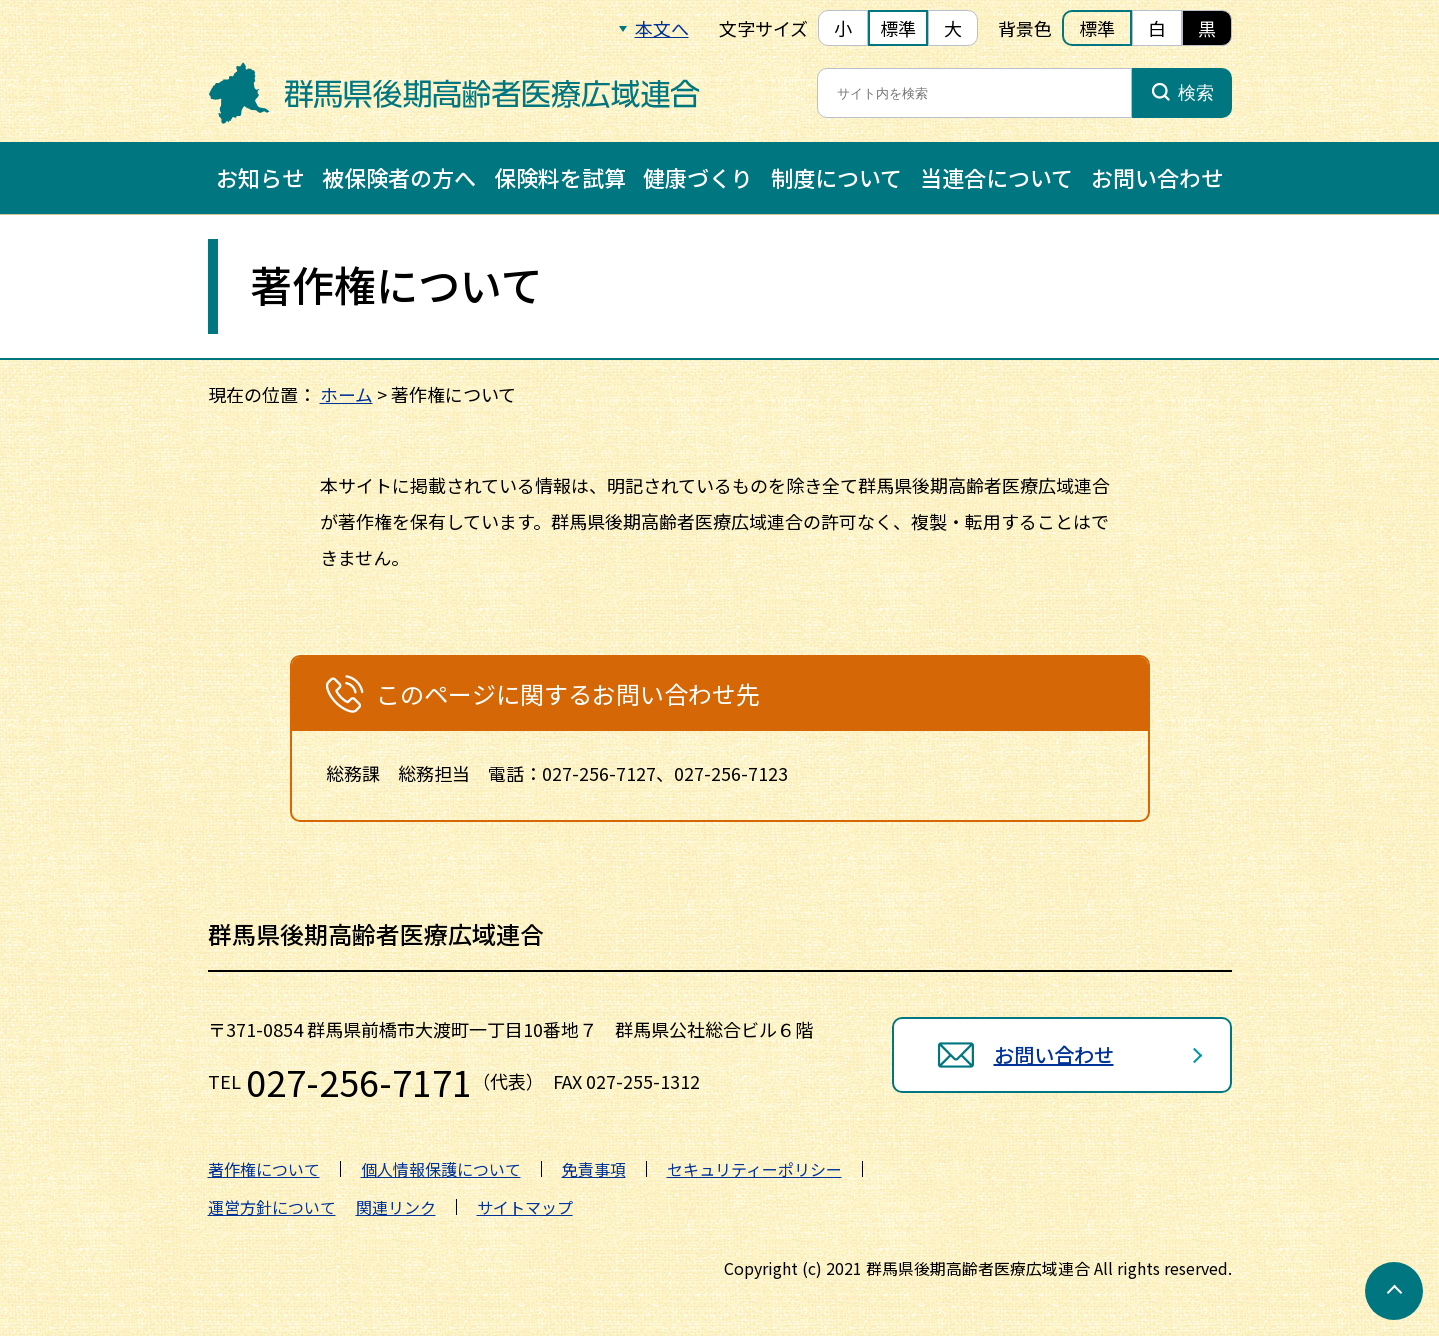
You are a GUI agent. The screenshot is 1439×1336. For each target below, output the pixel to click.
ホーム (346, 394)
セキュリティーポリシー (754, 1169)
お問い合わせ (1157, 177)
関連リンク (396, 1207)
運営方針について (272, 1207)
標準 (898, 28)
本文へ (662, 28)
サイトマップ (525, 1207)
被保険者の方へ (399, 177)
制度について (836, 177)
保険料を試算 (560, 177)
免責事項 (594, 1169)
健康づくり (698, 177)
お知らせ (260, 177)
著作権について (264, 1169)
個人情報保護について (441, 1169)
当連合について (996, 177)
